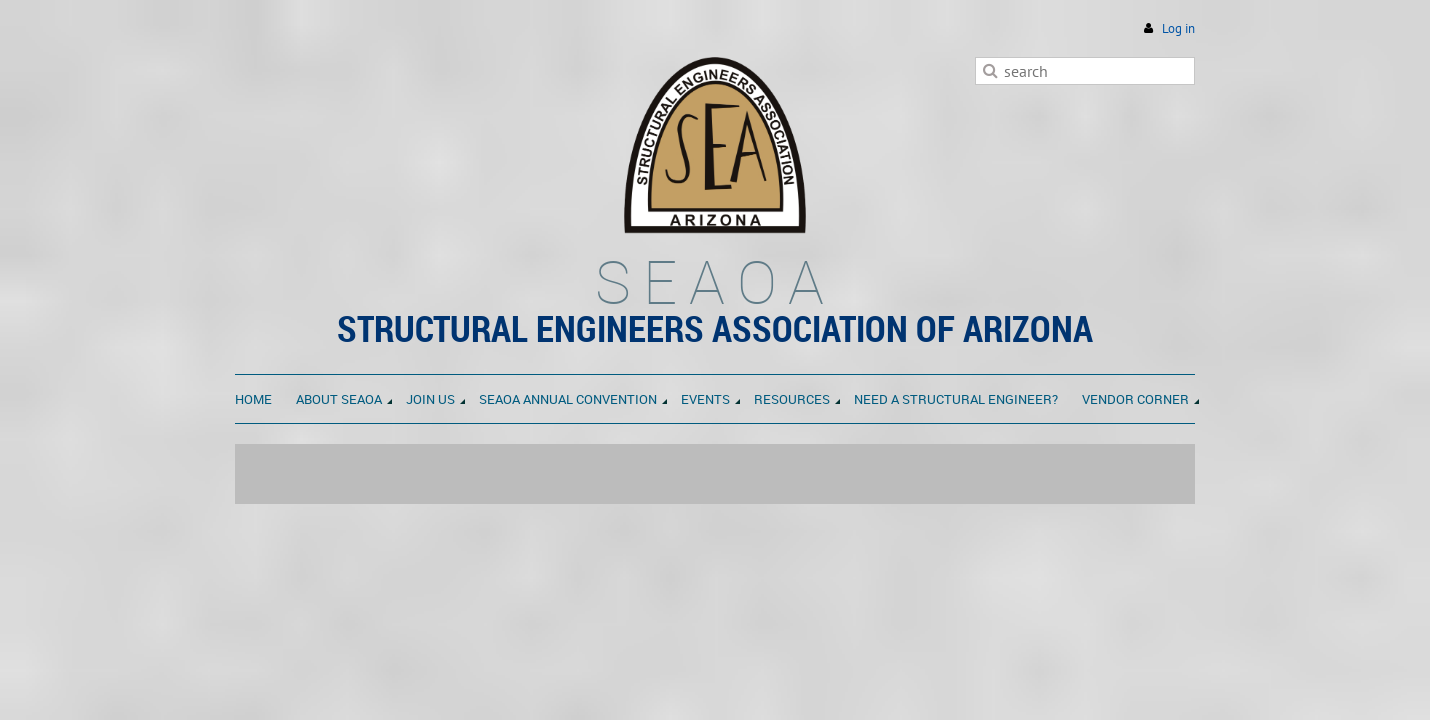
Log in (1178, 28)
